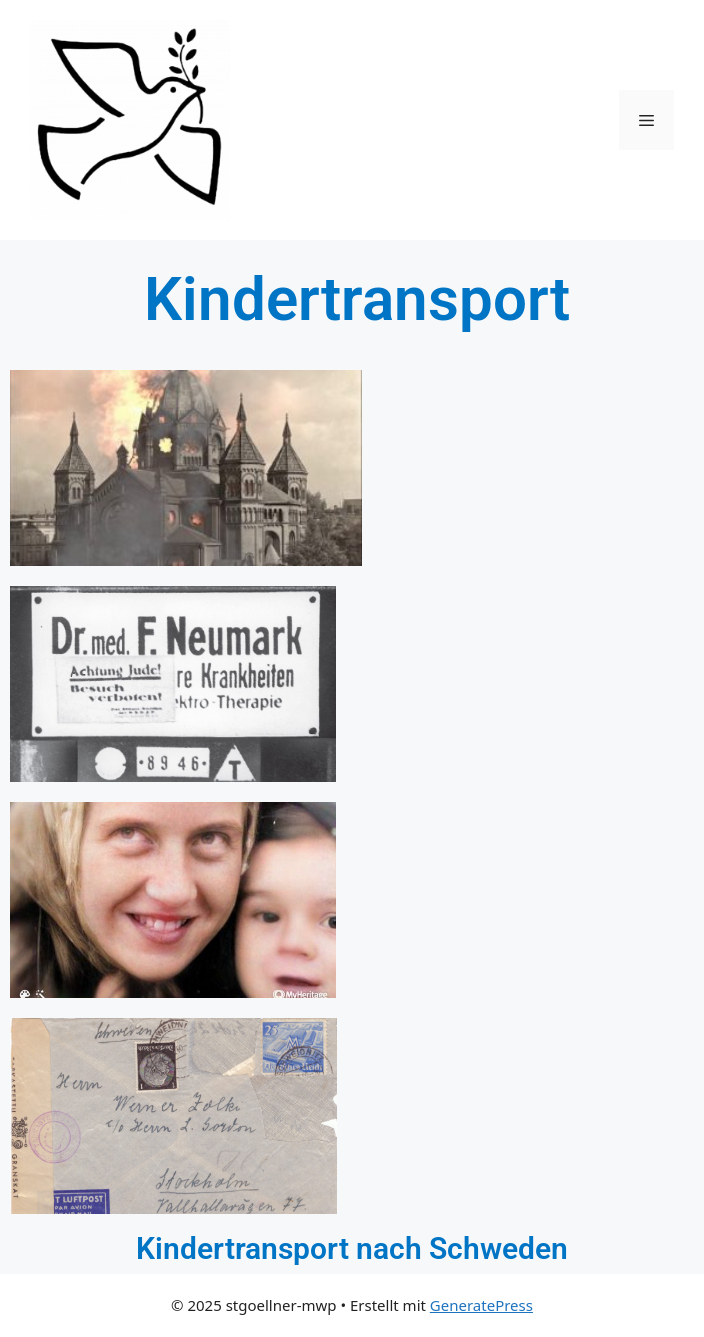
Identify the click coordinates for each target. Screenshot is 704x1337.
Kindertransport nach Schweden (352, 1248)
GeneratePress (481, 1305)
